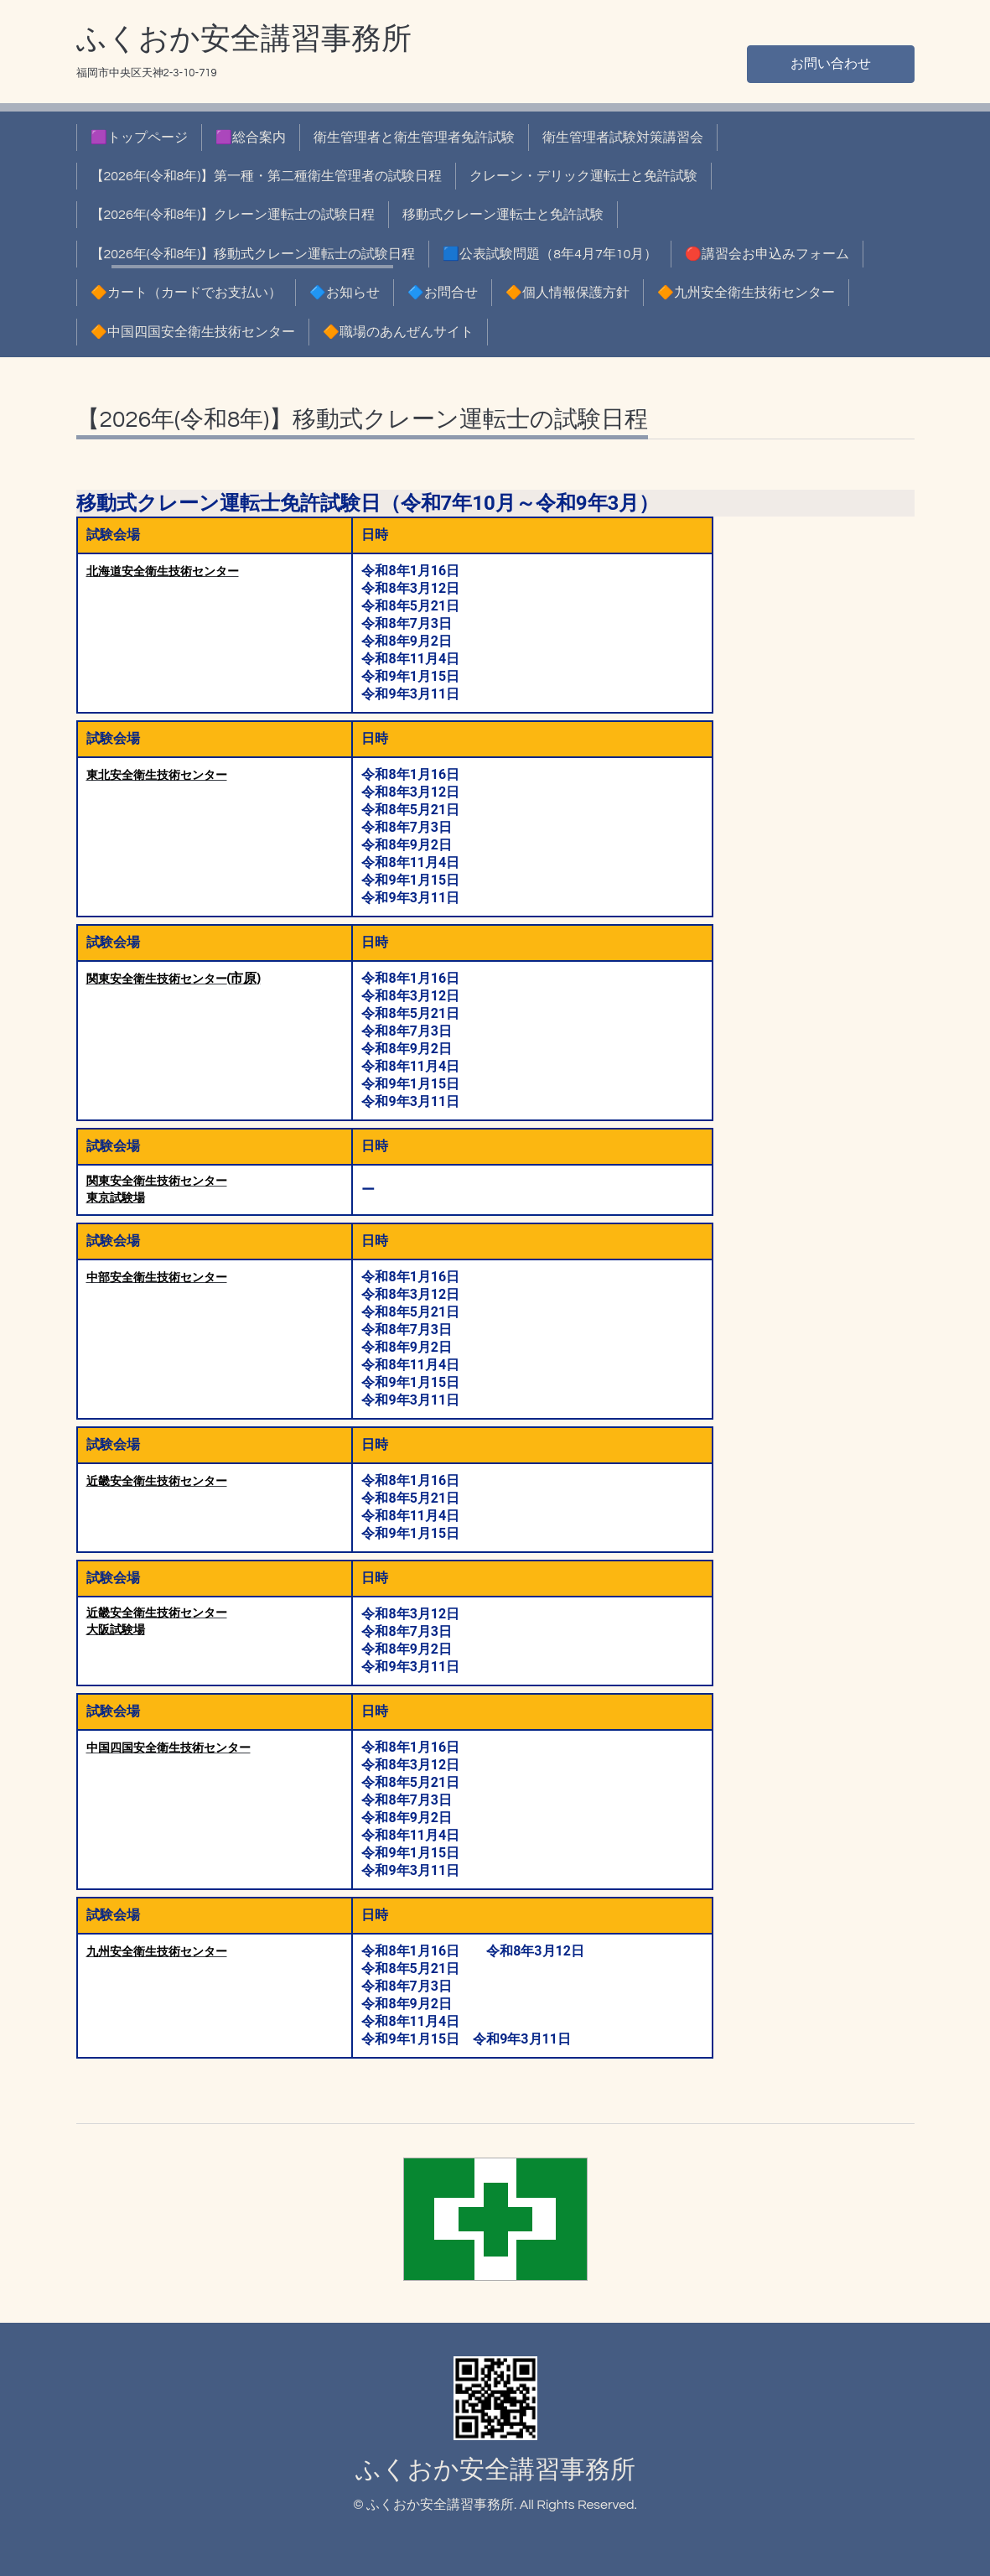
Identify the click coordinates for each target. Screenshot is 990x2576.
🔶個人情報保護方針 (567, 292)
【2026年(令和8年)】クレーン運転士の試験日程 (233, 214)
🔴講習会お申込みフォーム (767, 254)
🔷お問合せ (442, 292)
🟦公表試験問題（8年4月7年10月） (550, 254)
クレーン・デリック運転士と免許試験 (583, 176)
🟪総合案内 (250, 137)
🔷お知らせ (344, 292)
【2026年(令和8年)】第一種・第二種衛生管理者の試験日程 (267, 176)
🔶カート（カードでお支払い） (186, 292)
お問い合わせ (830, 63)
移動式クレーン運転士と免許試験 (503, 214)
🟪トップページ (139, 137)
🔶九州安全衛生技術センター (746, 292)
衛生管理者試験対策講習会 (622, 137)
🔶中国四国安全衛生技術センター (193, 332)
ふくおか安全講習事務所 (244, 39)
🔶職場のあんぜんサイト (398, 332)
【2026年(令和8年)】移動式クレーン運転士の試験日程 (253, 254)
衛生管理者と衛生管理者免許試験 (414, 137)
